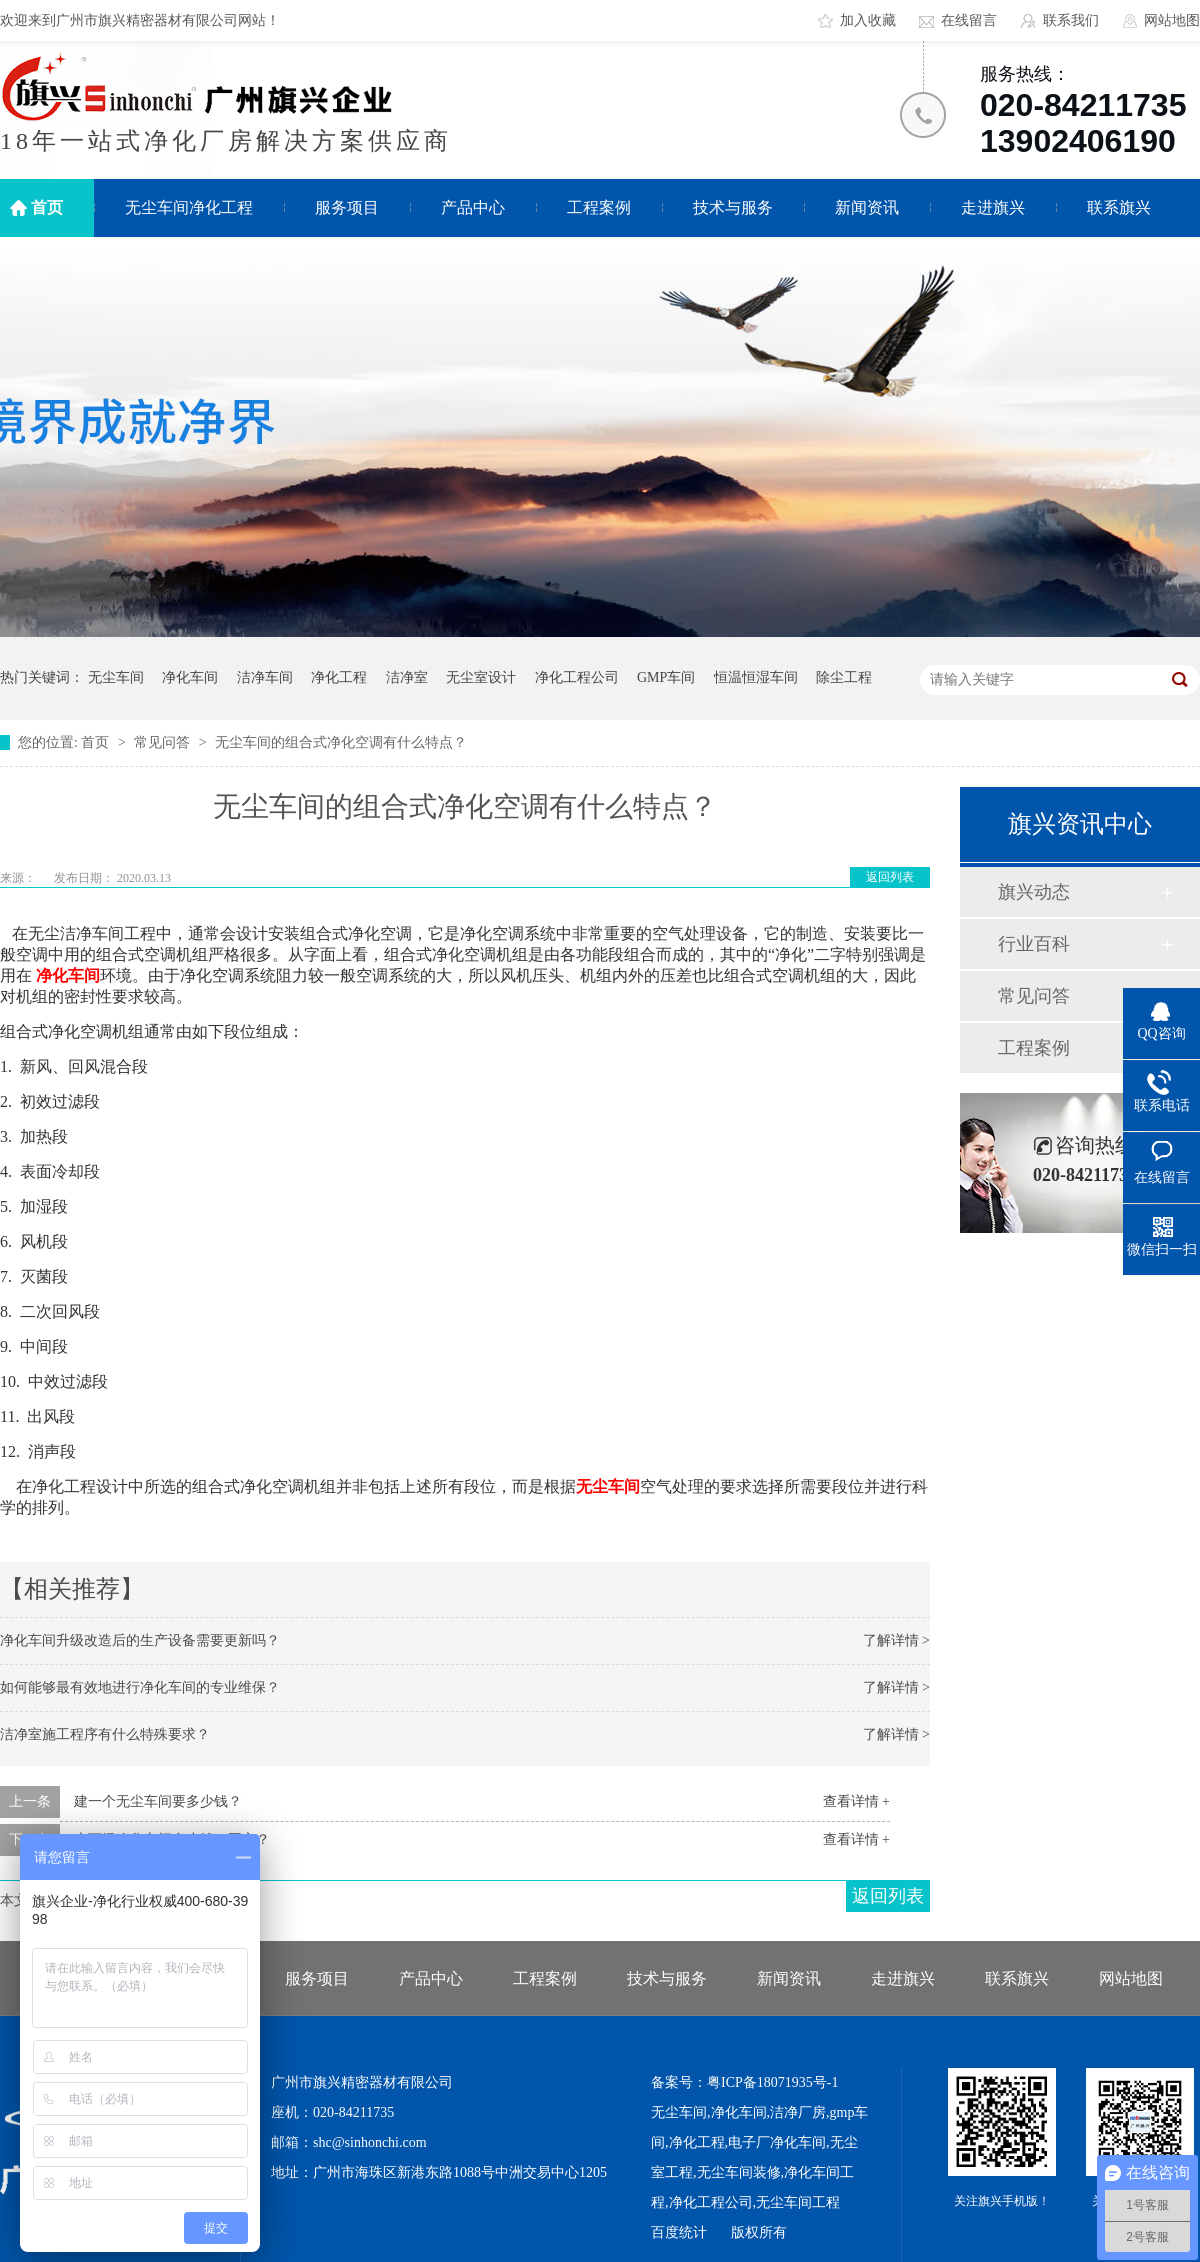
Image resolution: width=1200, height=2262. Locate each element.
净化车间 (190, 677)
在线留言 (969, 20)
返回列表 (890, 877)
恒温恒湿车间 (756, 677)
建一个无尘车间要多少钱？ (158, 1801)
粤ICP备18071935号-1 (772, 2082)
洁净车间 (265, 677)
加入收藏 (868, 20)
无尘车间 (116, 677)
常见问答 (164, 742)
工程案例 (599, 207)
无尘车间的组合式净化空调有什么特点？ (341, 742)
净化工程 (339, 677)
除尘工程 (844, 677)
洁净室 (407, 677)
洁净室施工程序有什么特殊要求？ (105, 1734)
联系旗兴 (1119, 207)
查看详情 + (856, 1801)
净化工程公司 (577, 677)
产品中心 (473, 207)
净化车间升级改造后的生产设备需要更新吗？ (140, 1640)
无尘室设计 (481, 677)
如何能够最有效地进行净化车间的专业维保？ (140, 1687)
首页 (47, 207)
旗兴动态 (1034, 892)
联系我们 (1071, 20)
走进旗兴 (993, 207)
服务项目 (347, 207)
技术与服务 (733, 207)
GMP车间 (666, 677)
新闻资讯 (867, 207)
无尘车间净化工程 (189, 207)
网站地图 (1172, 20)
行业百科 (1034, 944)
